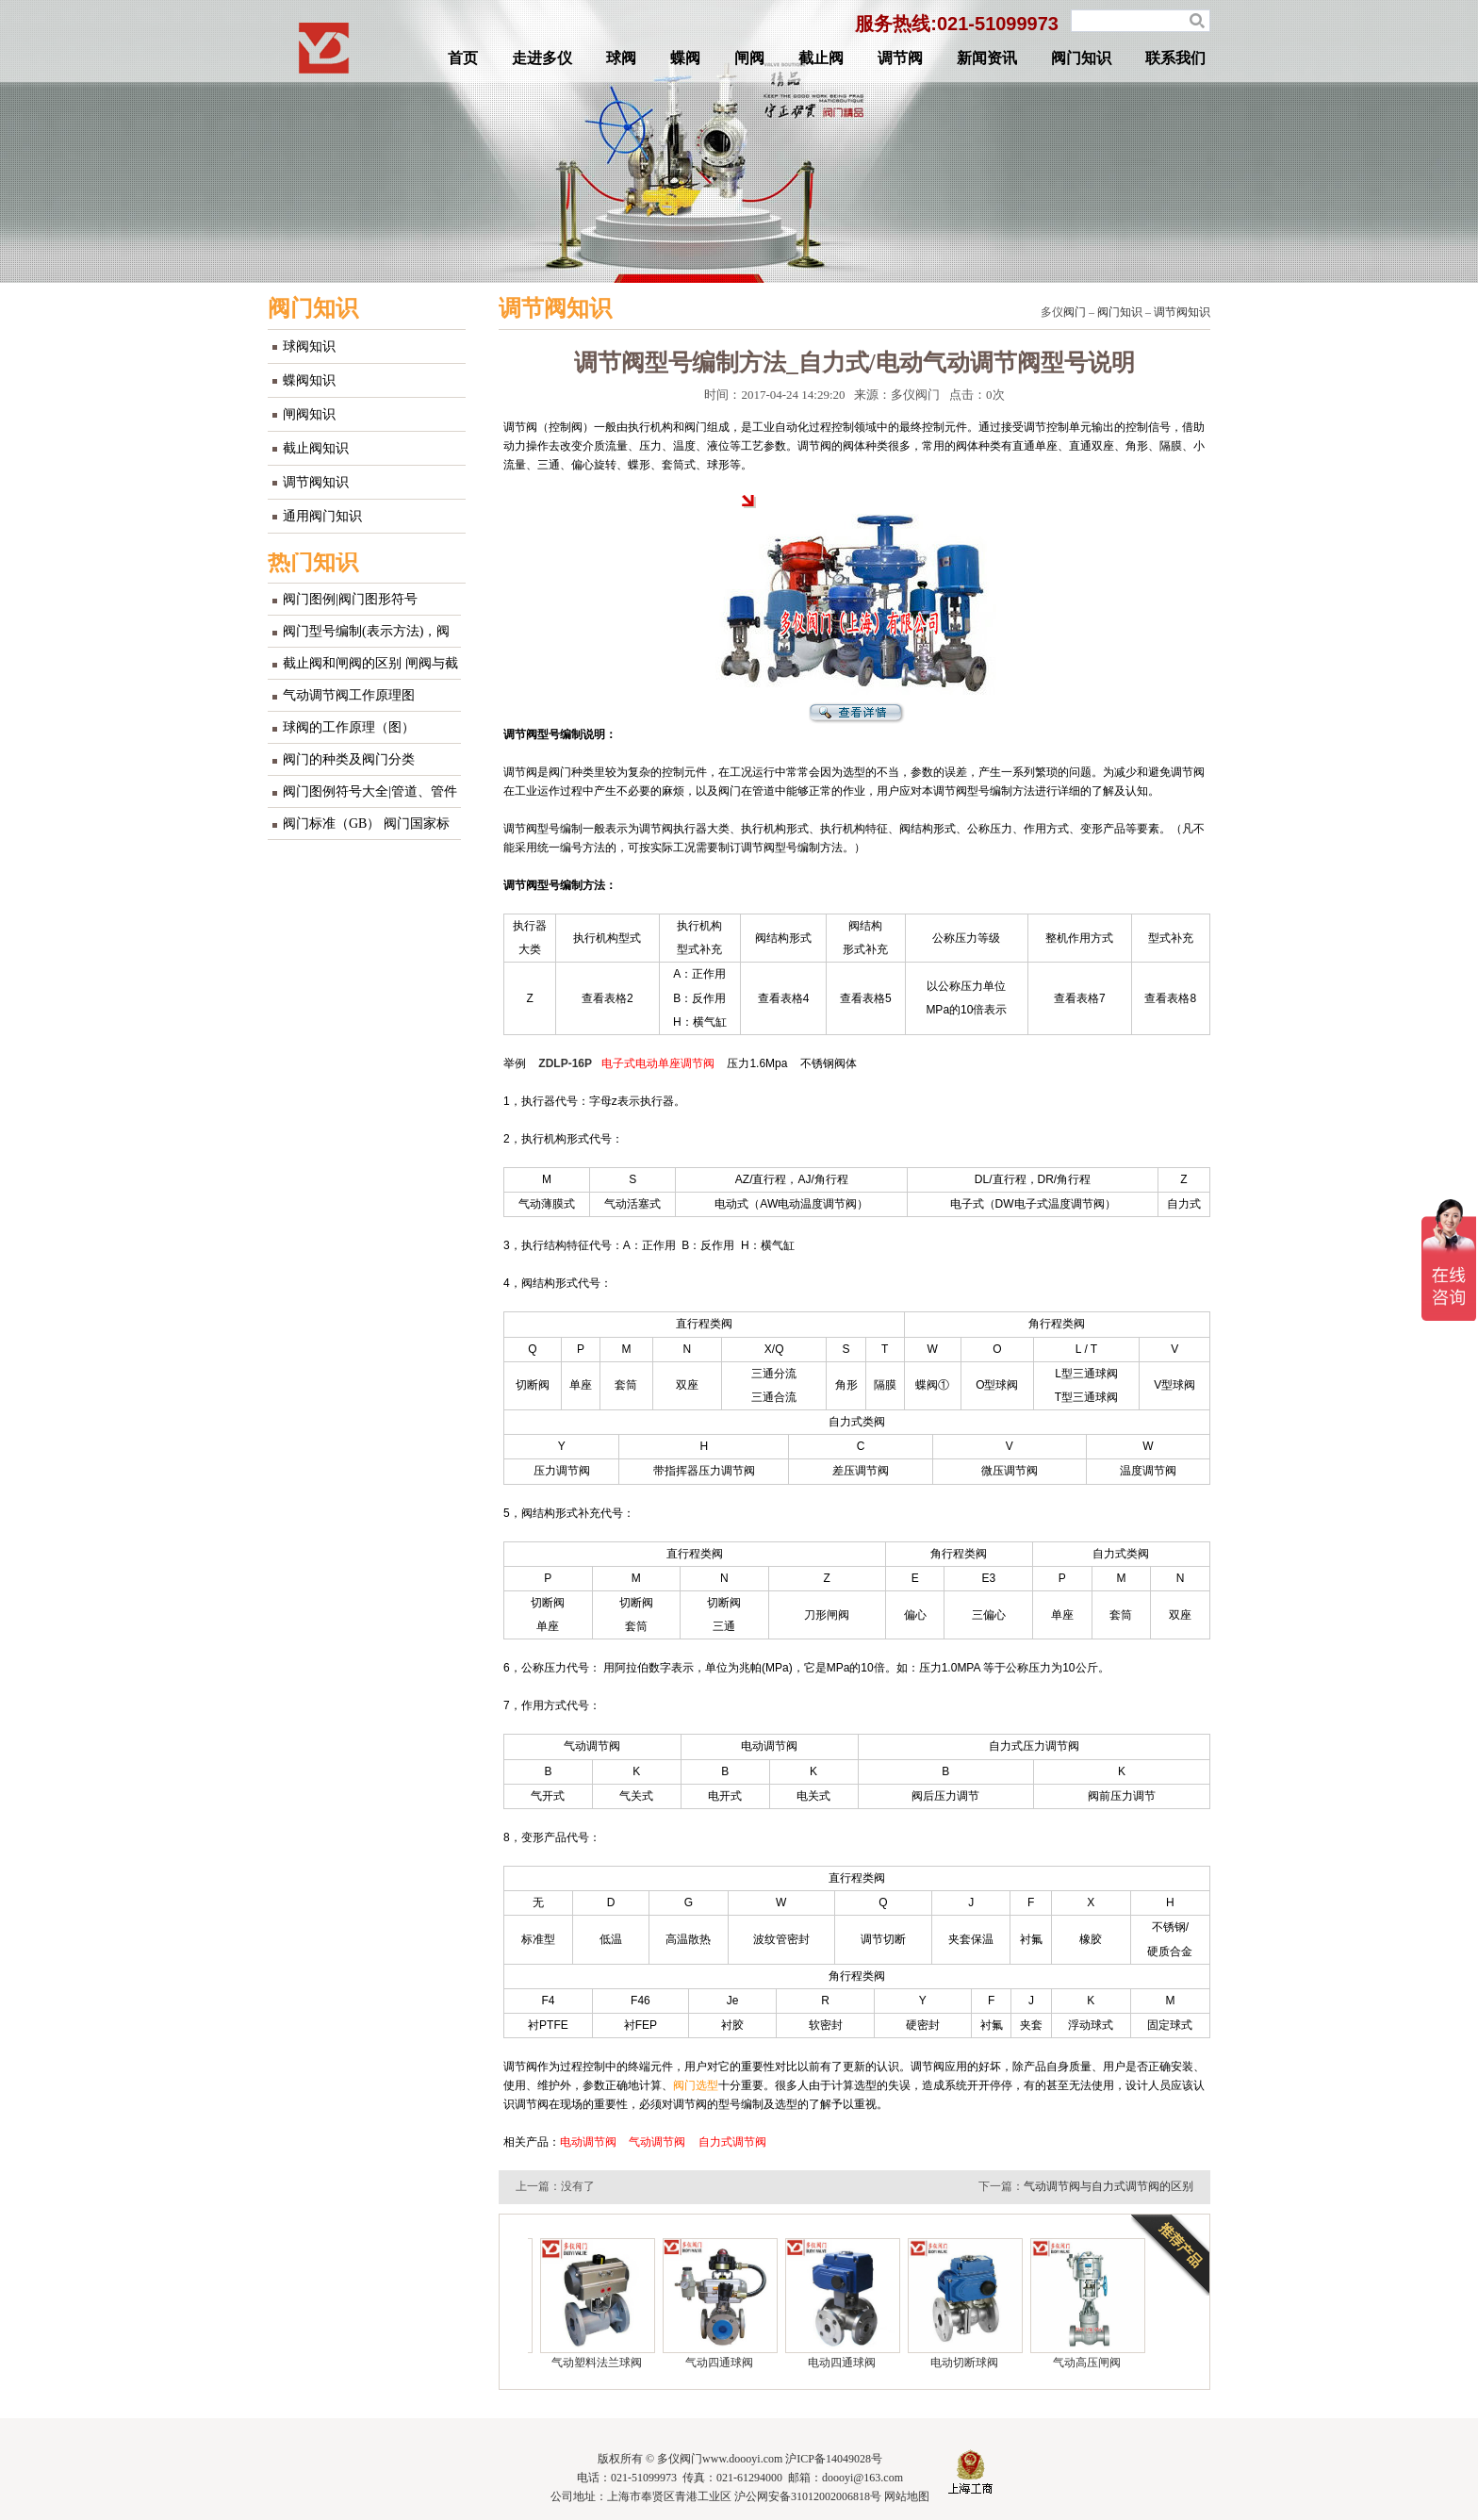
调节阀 (900, 58)
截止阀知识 (316, 448)
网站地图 (906, 2496)
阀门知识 (1081, 58)
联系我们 (1175, 58)
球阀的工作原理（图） (349, 727)
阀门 (1074, 312)
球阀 (621, 58)
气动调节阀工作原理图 (349, 695)
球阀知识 (309, 346)
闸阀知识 (309, 414)
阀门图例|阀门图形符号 (350, 599)
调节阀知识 (316, 482)
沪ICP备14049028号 (833, 2458)
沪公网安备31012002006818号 (807, 2496)
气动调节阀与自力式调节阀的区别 (1108, 2186)
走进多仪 (542, 58)
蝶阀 (685, 58)
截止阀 (821, 58)
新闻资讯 (987, 58)
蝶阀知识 (309, 380)
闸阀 (749, 58)
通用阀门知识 (322, 516)
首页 (463, 58)
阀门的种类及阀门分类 (349, 759)
